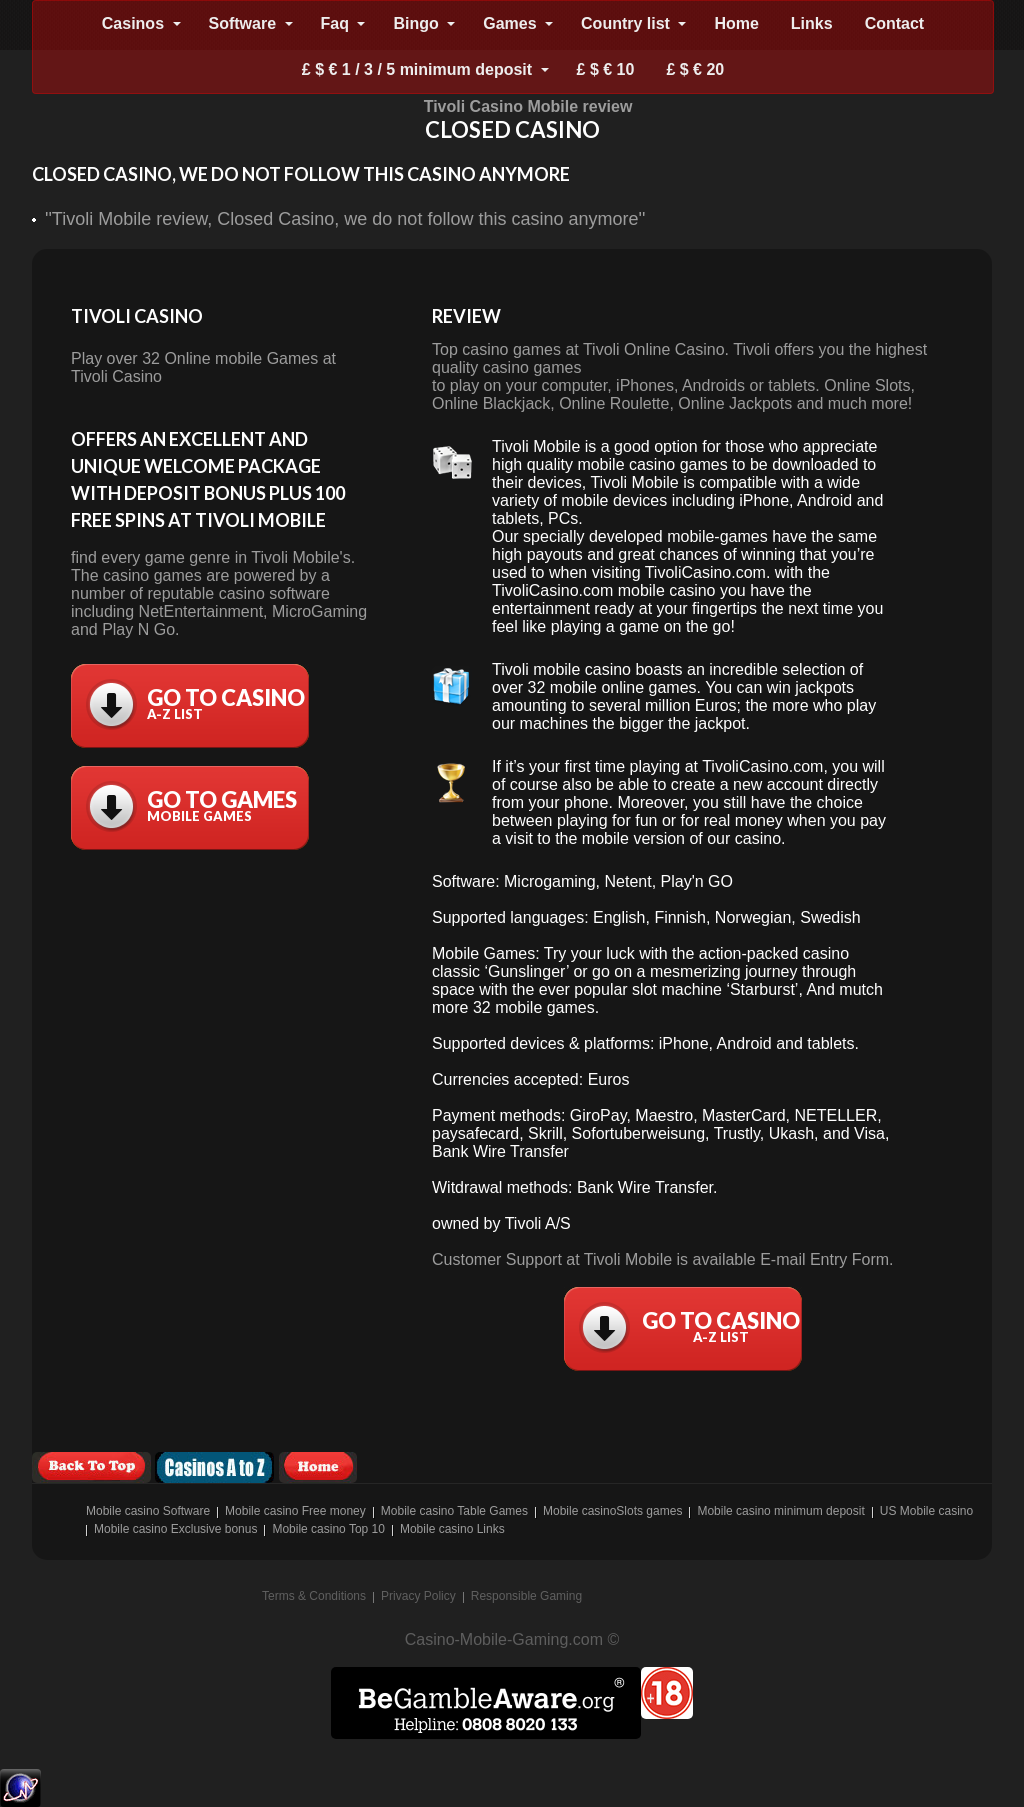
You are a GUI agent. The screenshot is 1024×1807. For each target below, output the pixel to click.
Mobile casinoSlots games (612, 1511)
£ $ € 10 (606, 69)
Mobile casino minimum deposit (780, 1511)
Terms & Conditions (314, 1596)
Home (736, 23)
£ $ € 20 (695, 69)
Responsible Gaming (526, 1596)
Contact (895, 23)
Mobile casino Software (148, 1511)
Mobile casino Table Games (454, 1511)
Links (812, 23)
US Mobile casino (926, 1511)
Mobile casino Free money (295, 1511)
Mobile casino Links (452, 1529)
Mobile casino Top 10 (328, 1529)
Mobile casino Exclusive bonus (175, 1529)
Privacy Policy (418, 1596)
